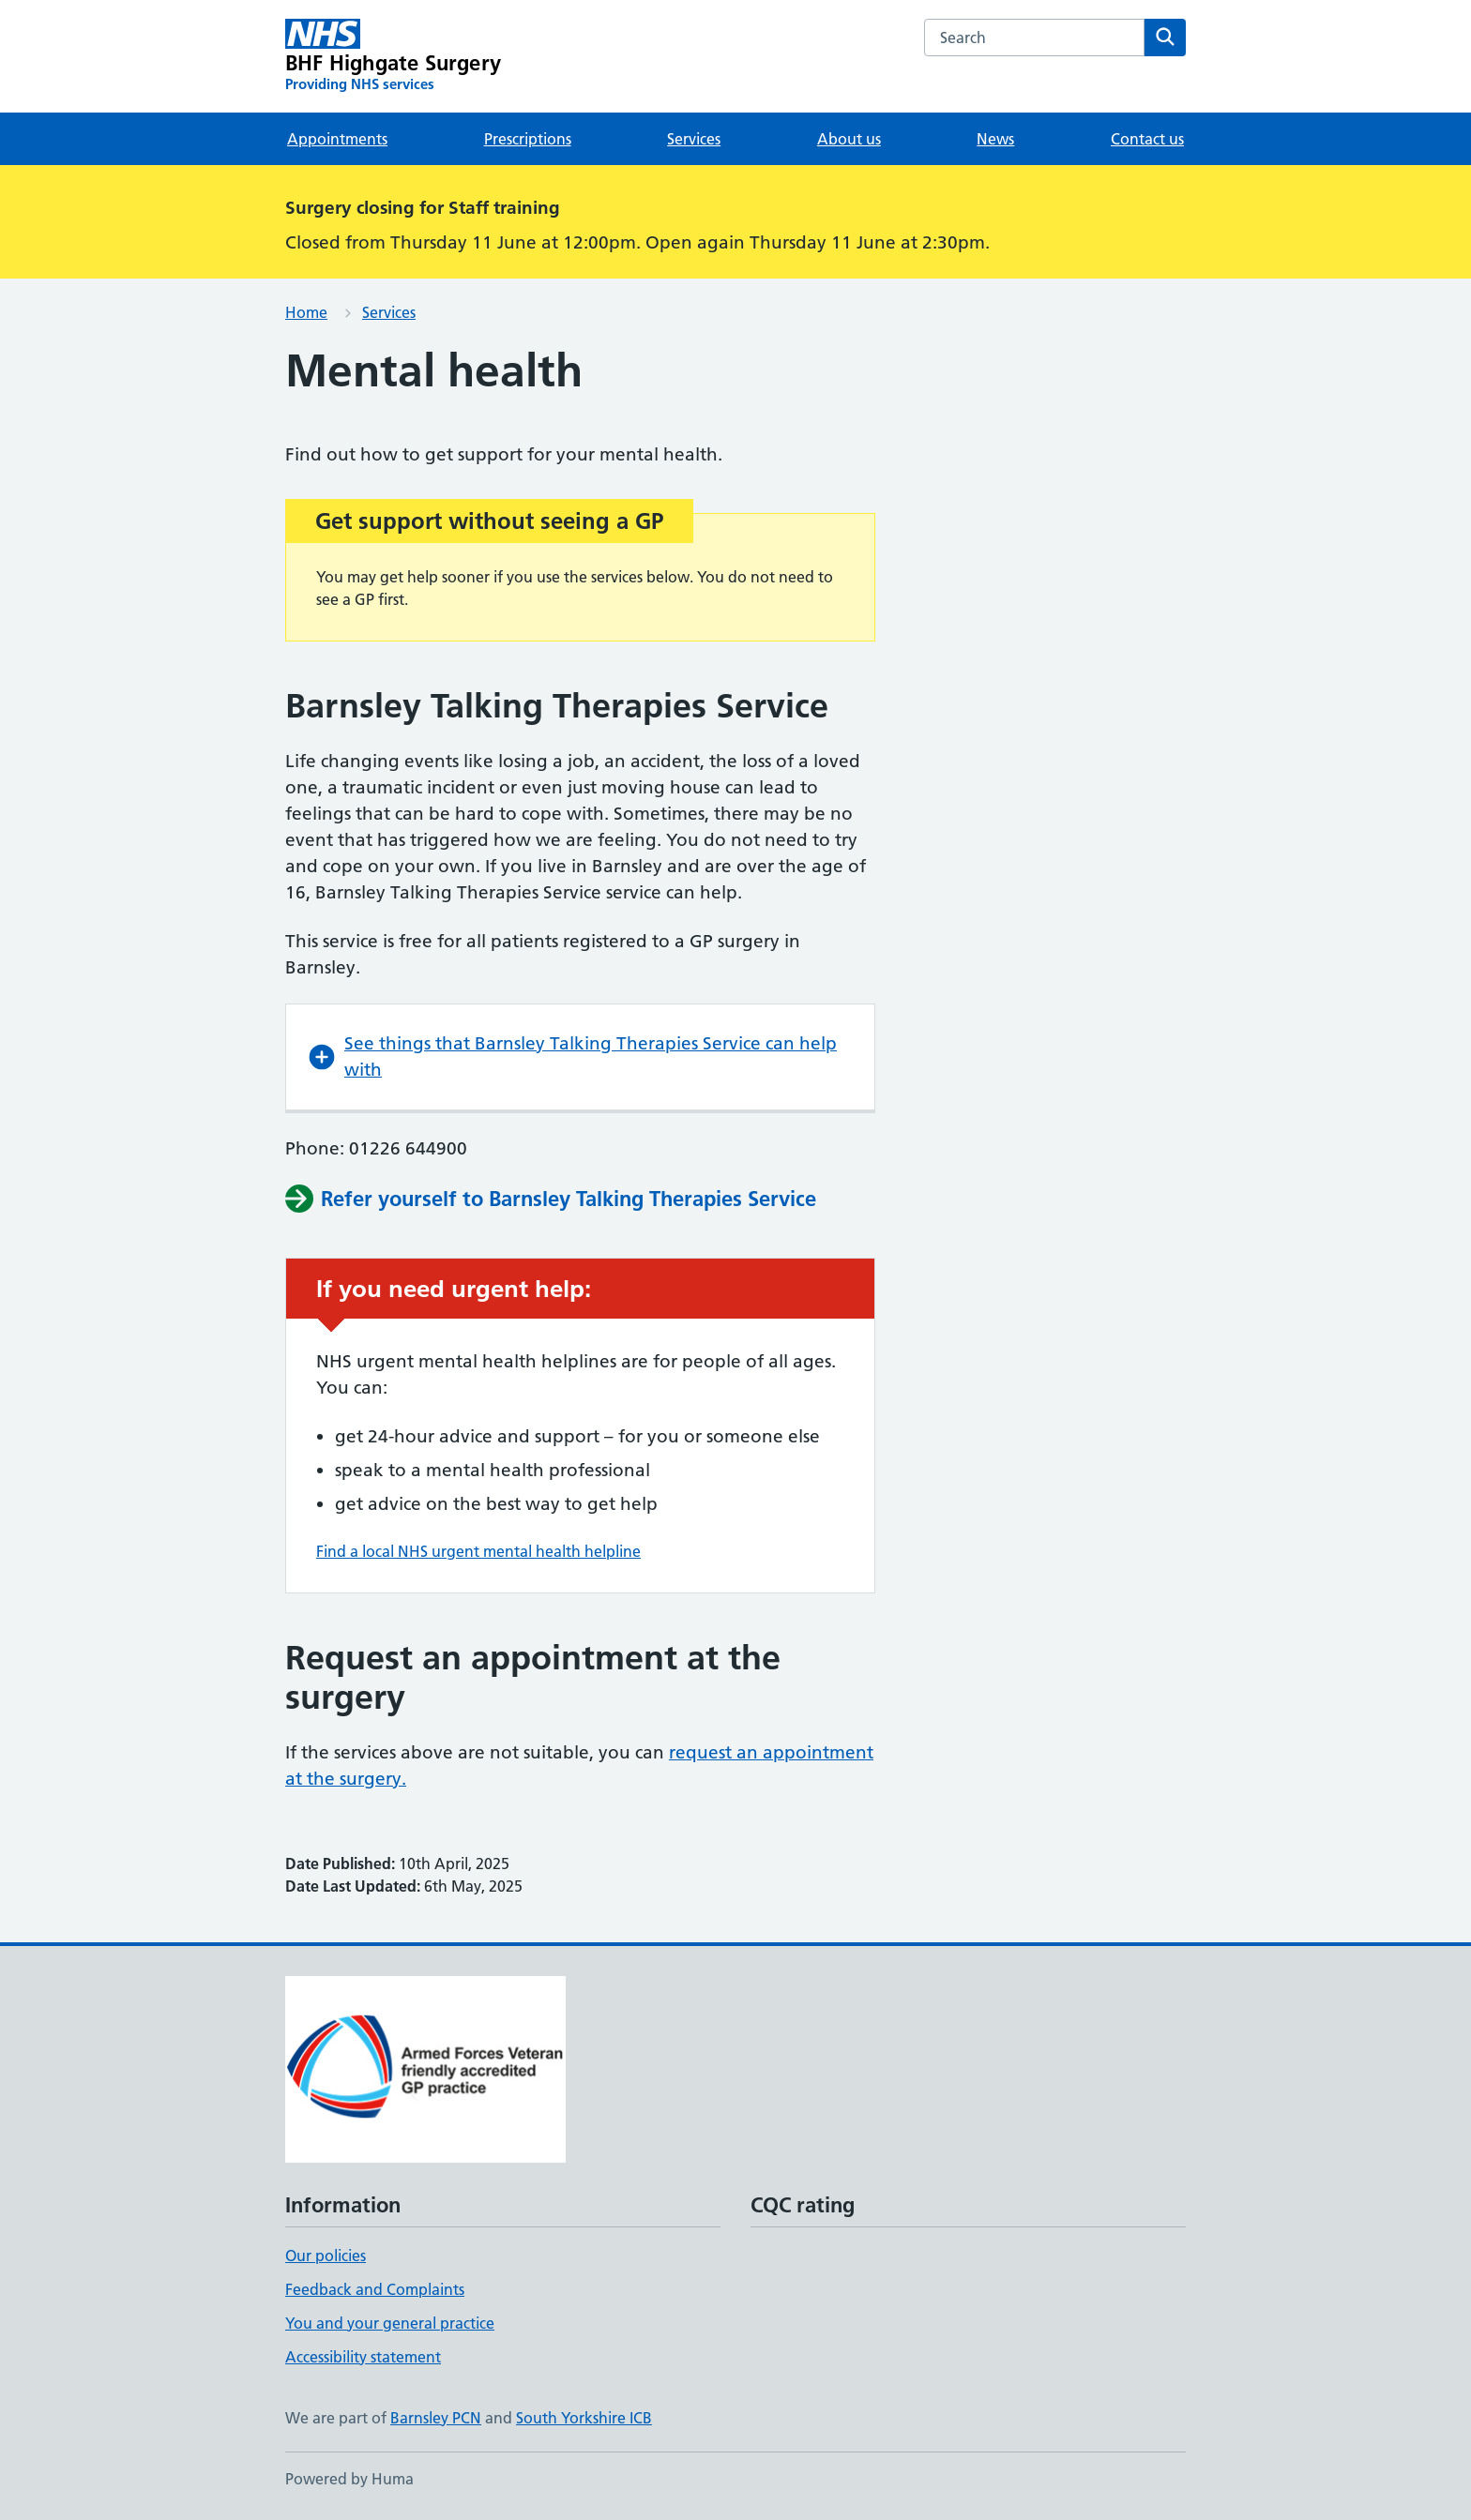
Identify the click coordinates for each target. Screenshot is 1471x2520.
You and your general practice (389, 2323)
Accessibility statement (363, 2356)
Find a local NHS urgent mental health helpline (478, 1551)
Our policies (325, 2255)
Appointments (337, 138)
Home (306, 312)
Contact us (1147, 138)
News (995, 138)
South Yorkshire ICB (584, 2417)
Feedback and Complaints (374, 2289)
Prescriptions (527, 138)
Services (693, 138)
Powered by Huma (349, 2478)
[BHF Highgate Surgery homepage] (393, 56)
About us (849, 138)
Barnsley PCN (435, 2417)
